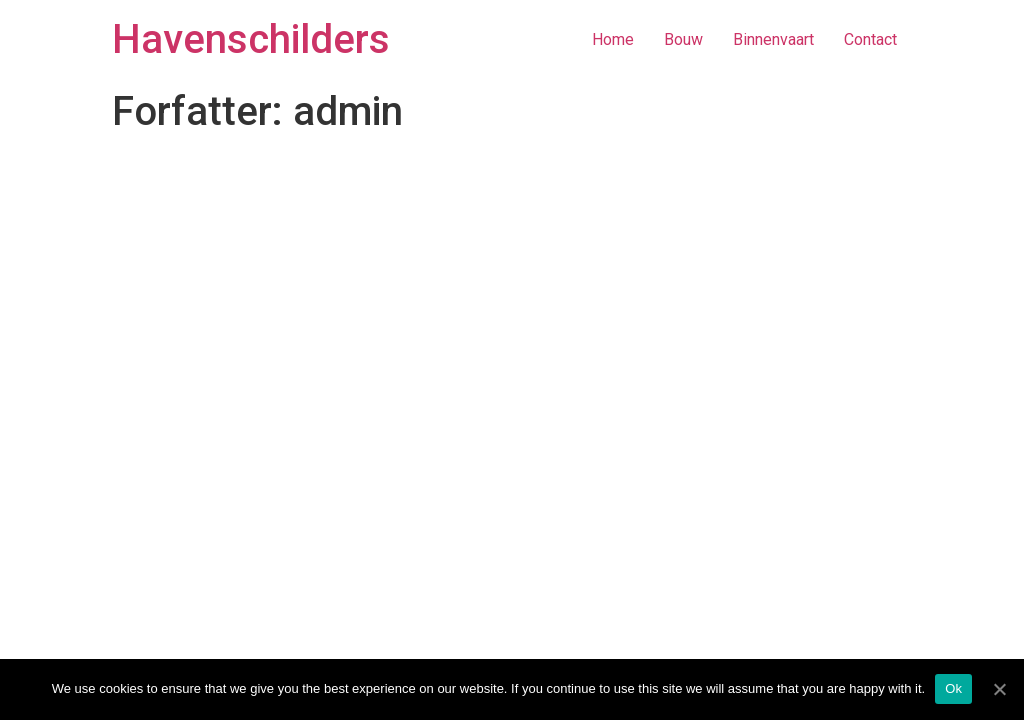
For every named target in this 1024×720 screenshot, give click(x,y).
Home (613, 39)
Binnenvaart (773, 39)
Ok (953, 688)
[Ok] (999, 689)
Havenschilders (251, 39)
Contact (870, 39)
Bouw (683, 39)
